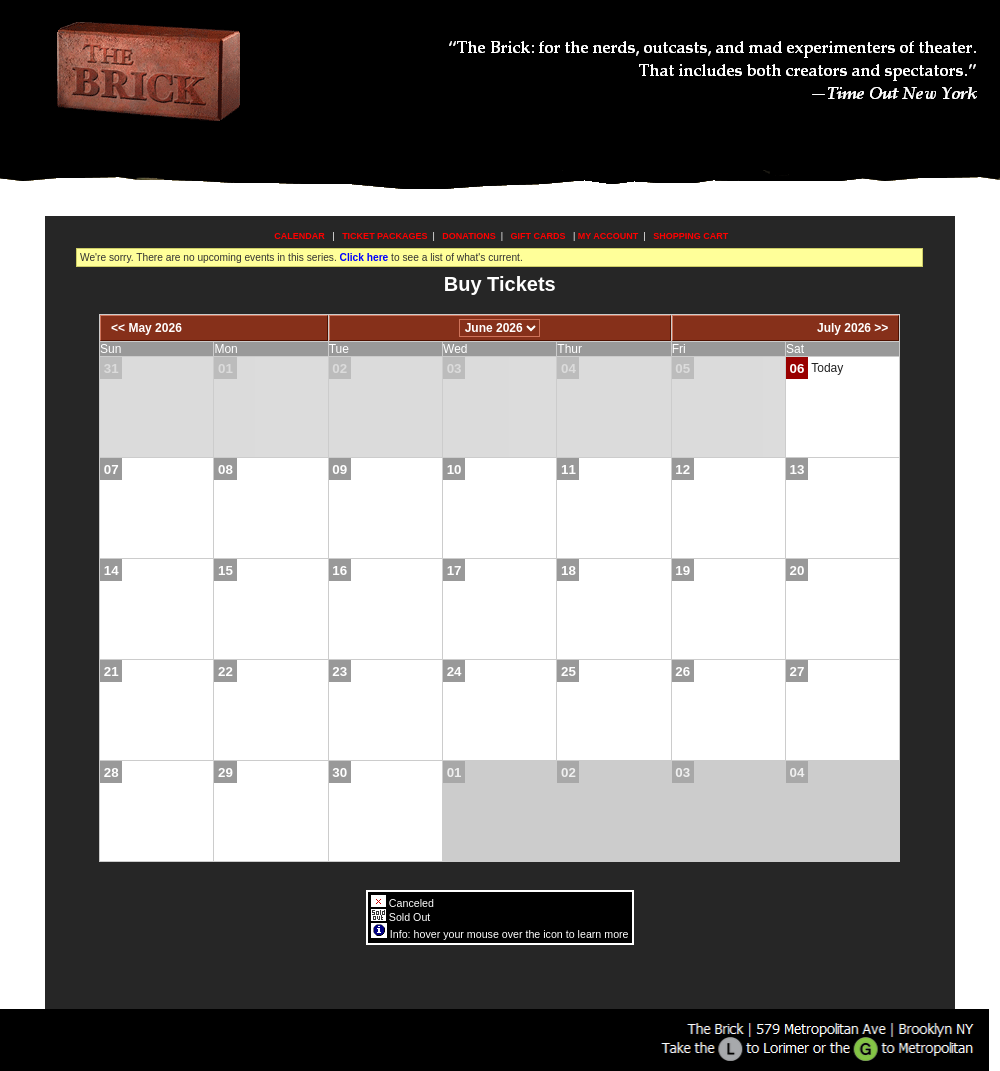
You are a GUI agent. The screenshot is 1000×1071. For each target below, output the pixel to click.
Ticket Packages (384, 236)
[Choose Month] (499, 328)
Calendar (299, 236)
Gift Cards (538, 236)
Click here (364, 257)
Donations (468, 236)
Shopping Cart (690, 236)
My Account (606, 236)
